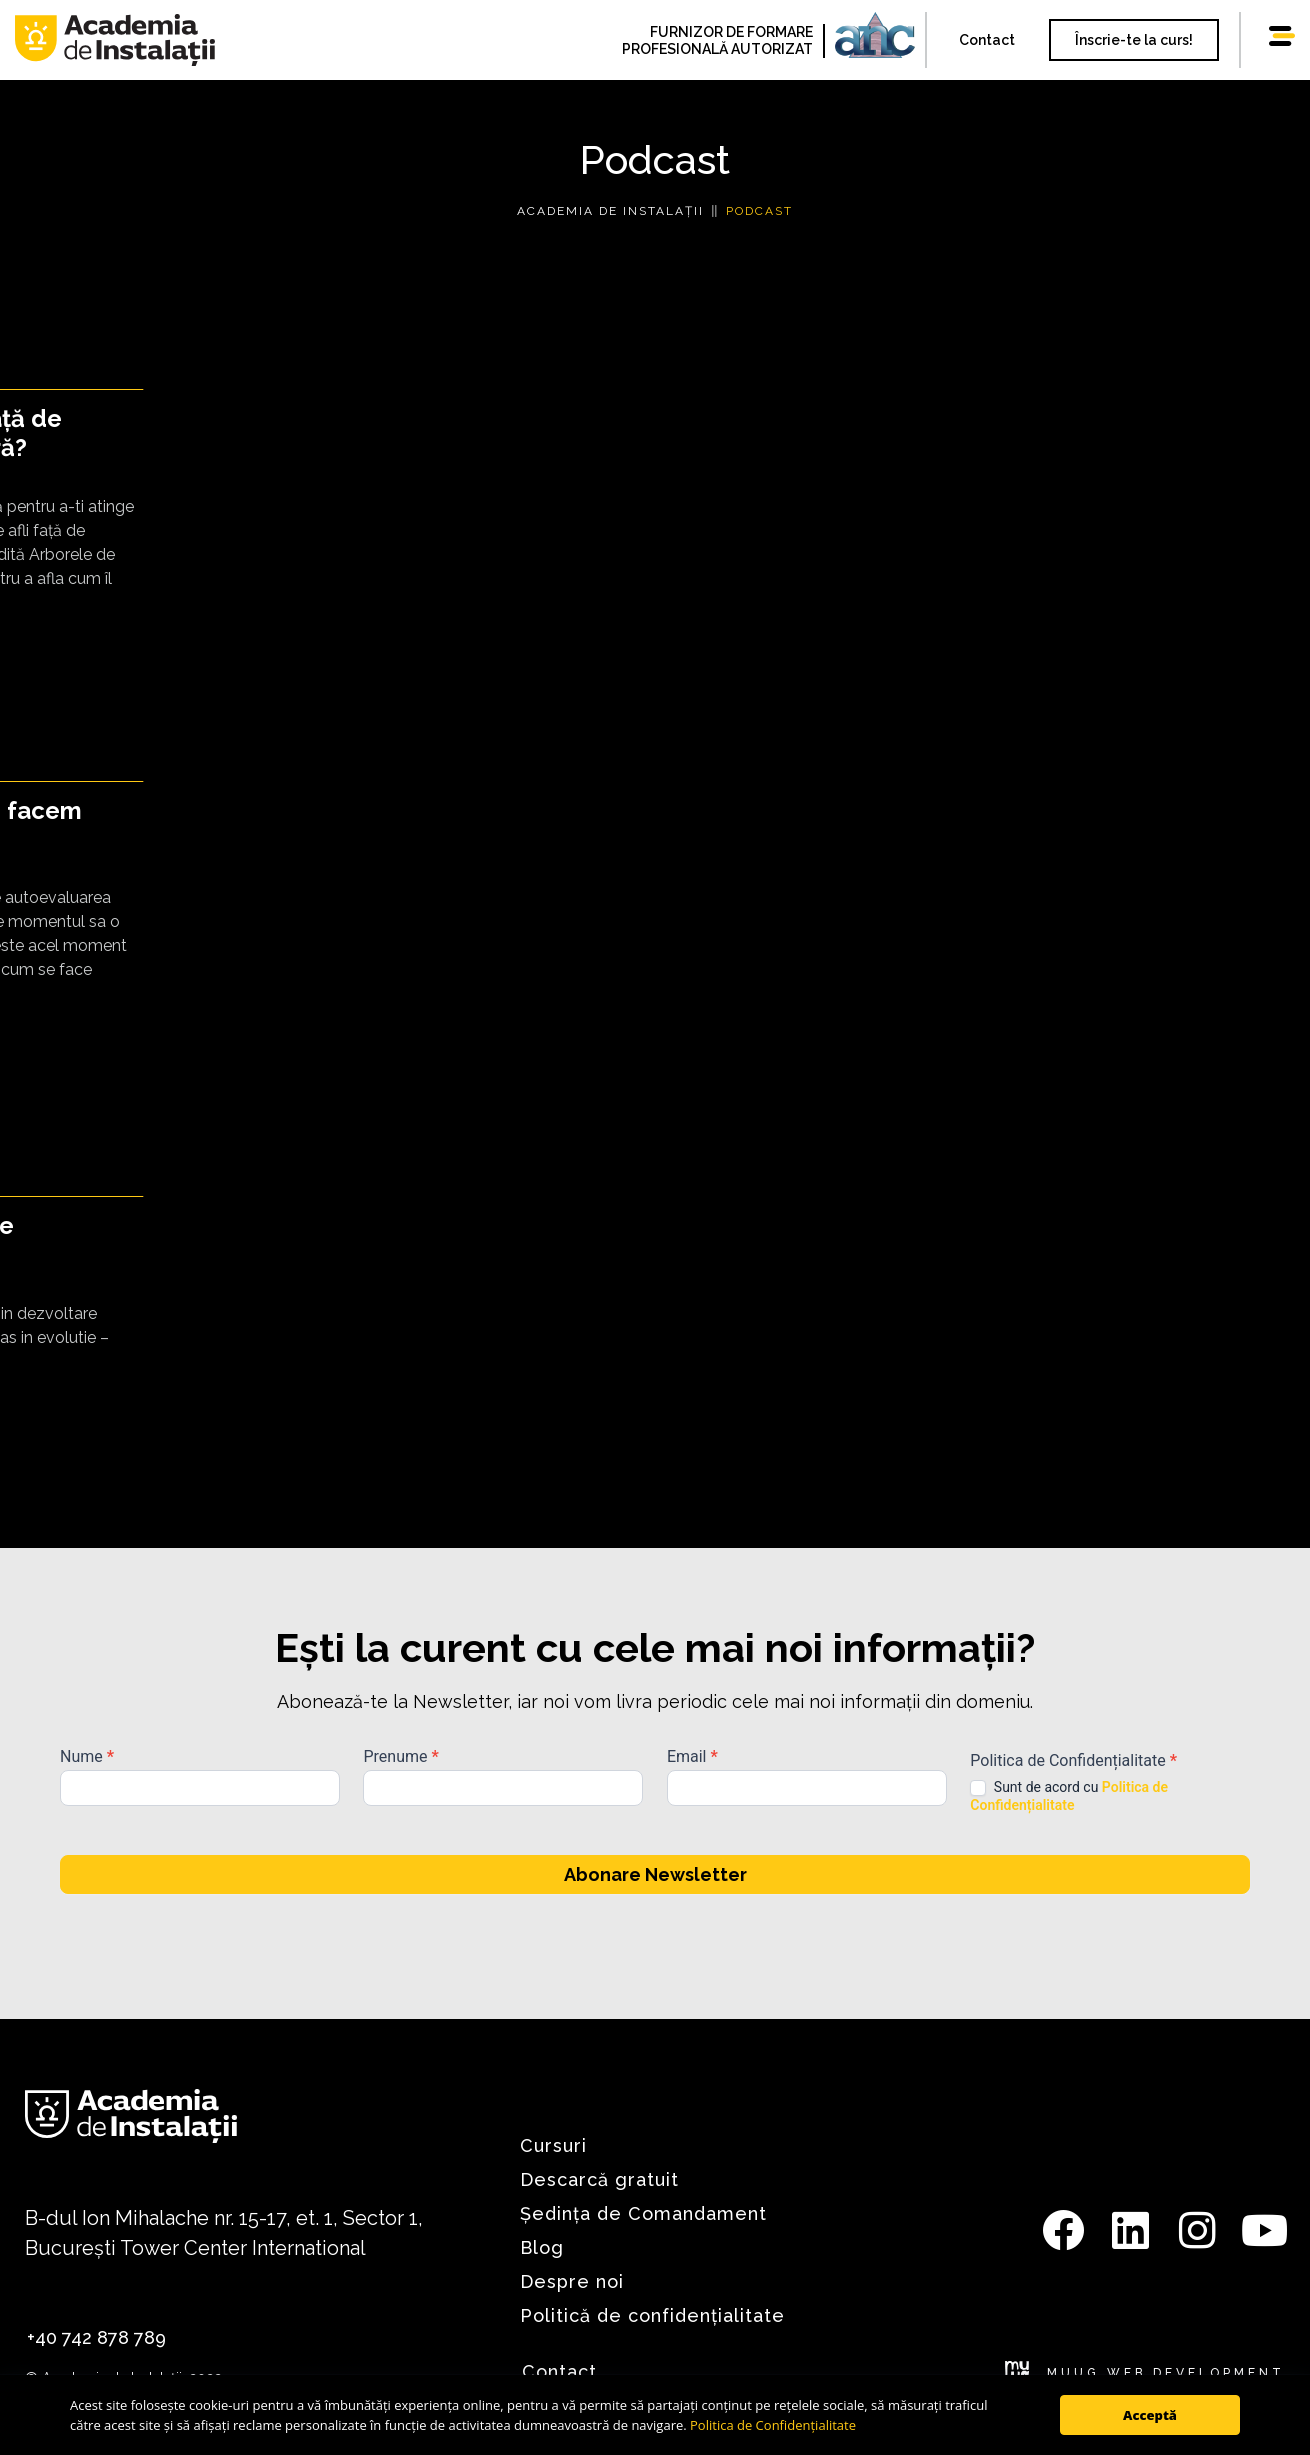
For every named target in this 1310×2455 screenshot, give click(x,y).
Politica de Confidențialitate (773, 2425)
